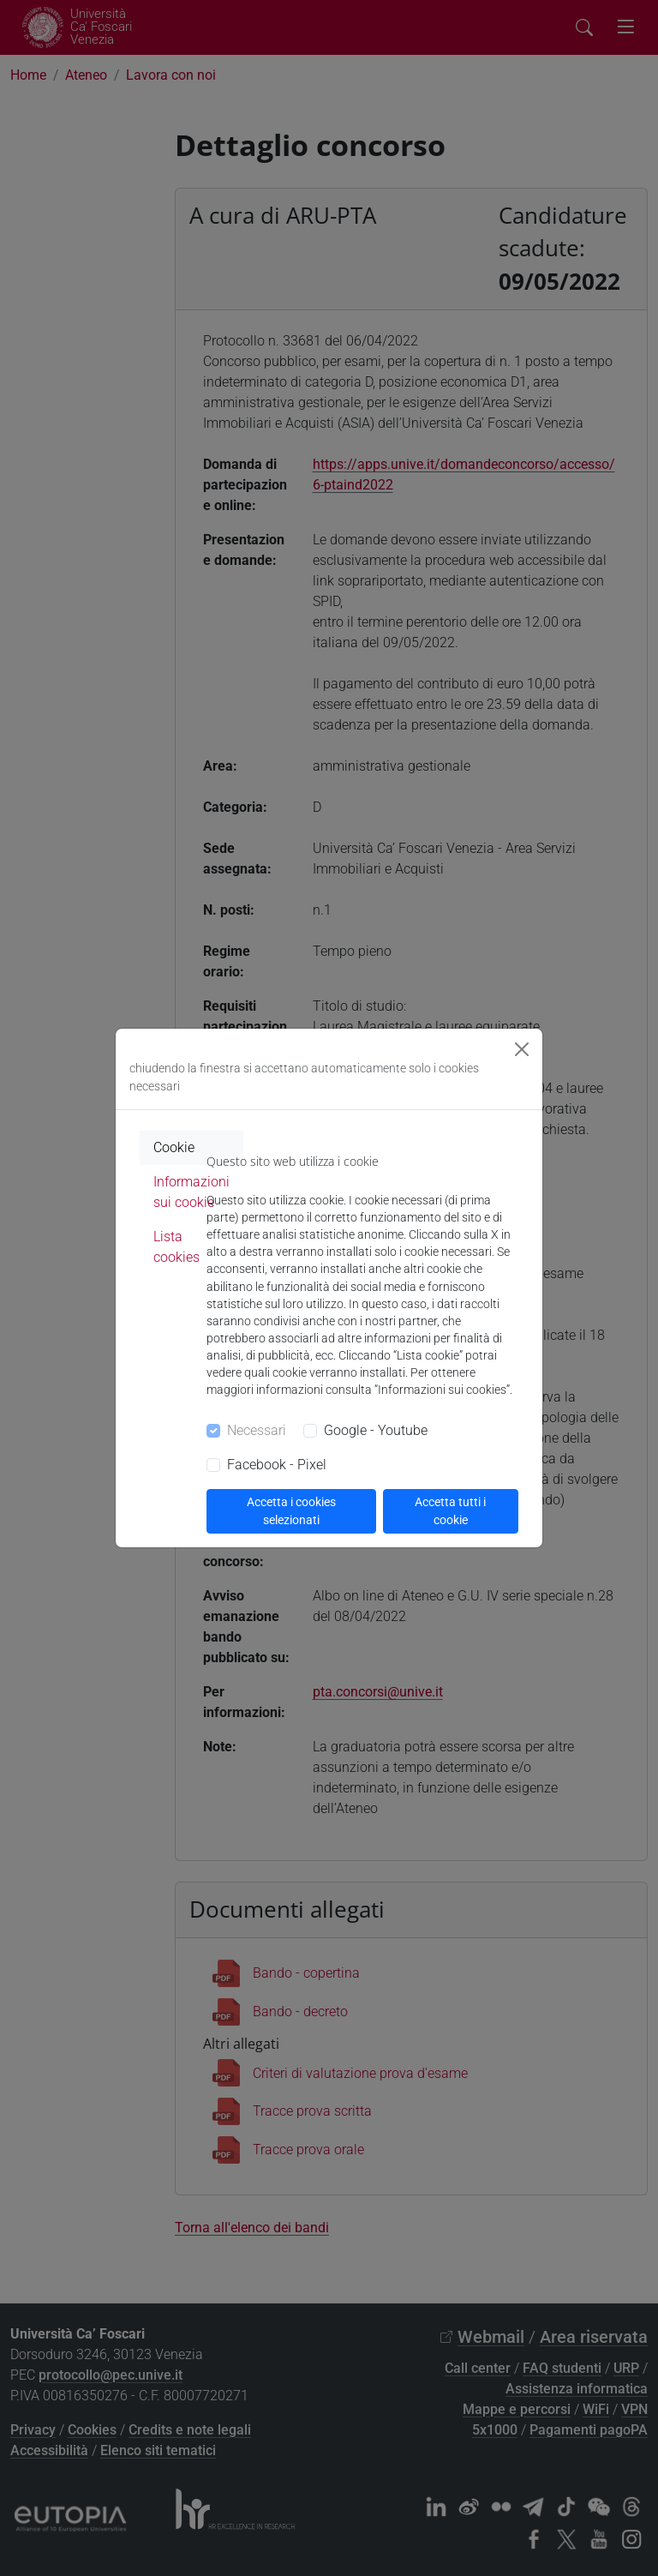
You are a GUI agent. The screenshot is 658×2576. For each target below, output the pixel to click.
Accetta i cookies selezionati (291, 1511)
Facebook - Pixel (276, 1464)
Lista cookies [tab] (176, 1246)
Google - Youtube (376, 1430)
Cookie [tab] (173, 1147)
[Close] (521, 1049)
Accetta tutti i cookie (450, 1511)
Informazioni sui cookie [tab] (191, 1192)
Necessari (256, 1430)
